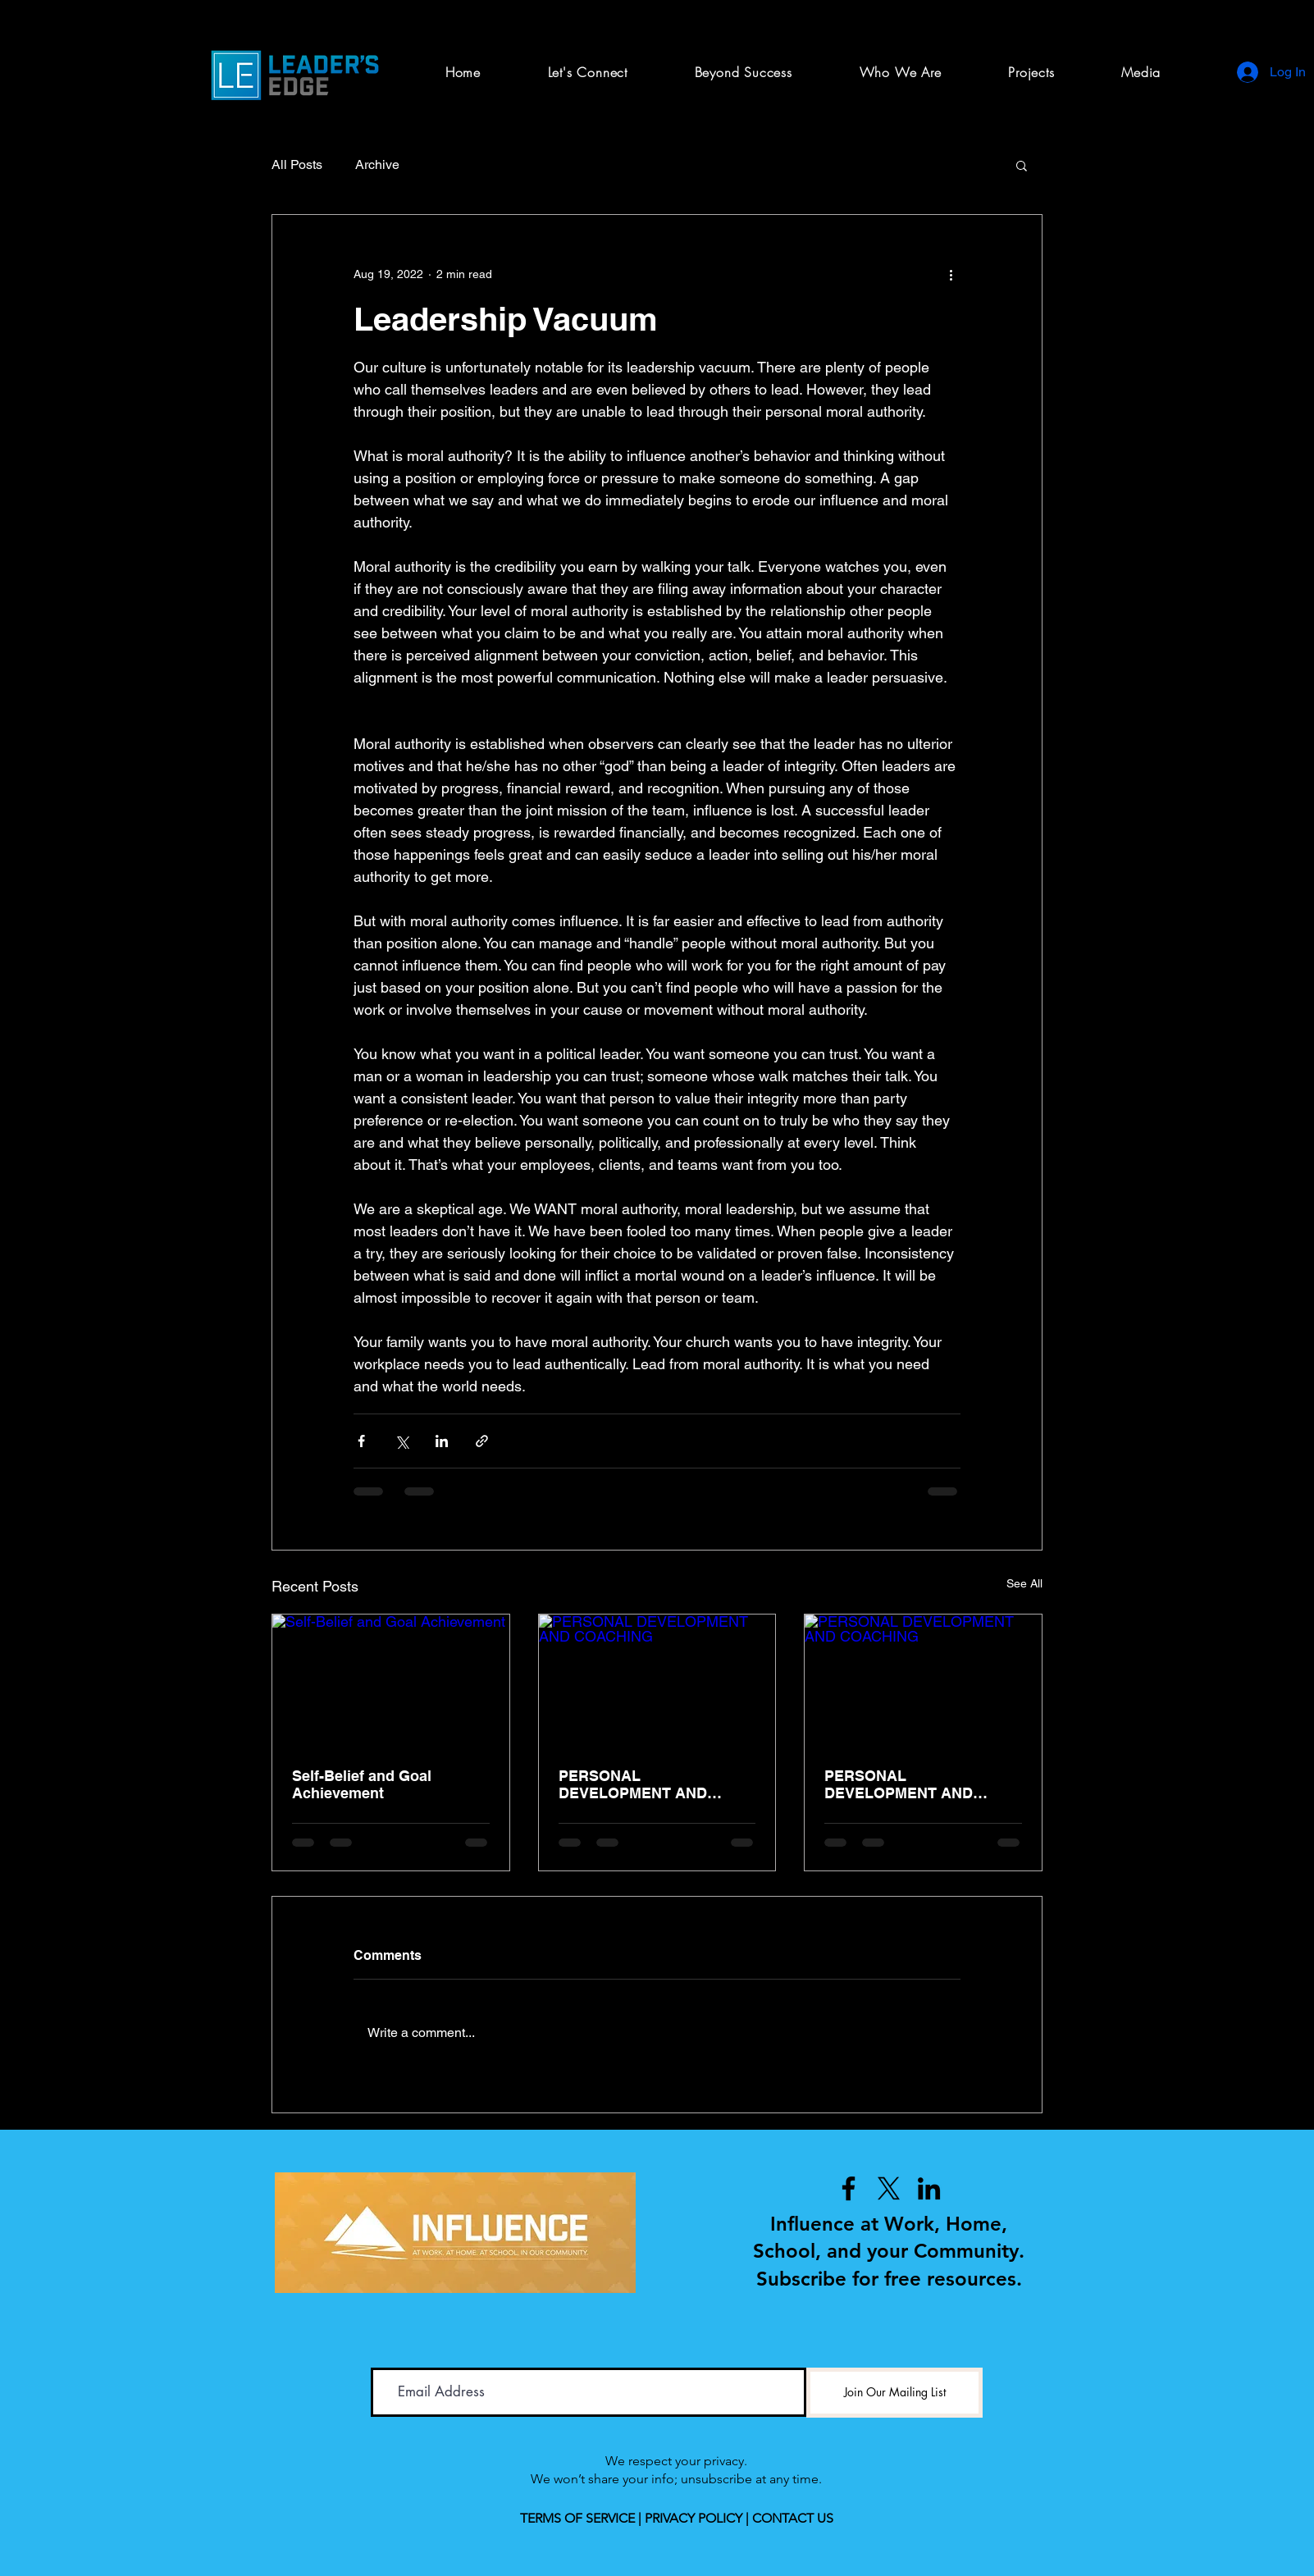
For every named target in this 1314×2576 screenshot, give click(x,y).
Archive (377, 164)
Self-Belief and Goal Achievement (361, 1784)
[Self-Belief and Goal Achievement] (390, 1681)
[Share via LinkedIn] (441, 1441)
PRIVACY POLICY (693, 2518)
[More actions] (950, 274)
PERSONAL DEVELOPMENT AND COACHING (633, 1784)
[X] (889, 2188)
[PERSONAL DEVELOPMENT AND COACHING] (657, 1681)
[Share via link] (482, 1441)
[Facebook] (849, 2188)
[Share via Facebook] (361, 1441)
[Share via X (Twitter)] (401, 1441)
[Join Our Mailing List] (894, 2393)
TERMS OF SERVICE (577, 2518)
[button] (1031, 72)
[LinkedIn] (929, 2188)
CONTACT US (792, 2518)
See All (1024, 1583)
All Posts (296, 164)
